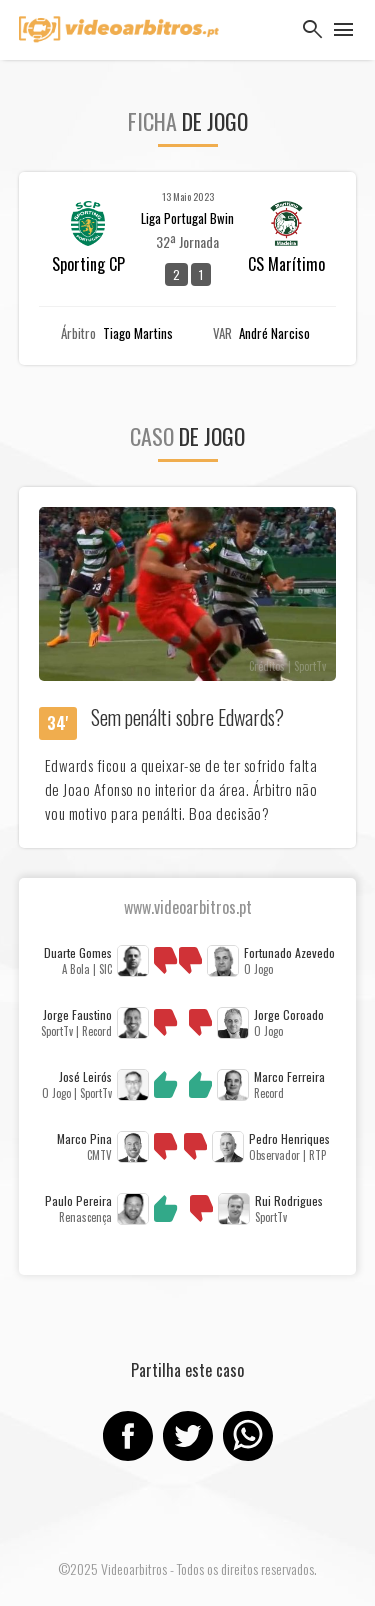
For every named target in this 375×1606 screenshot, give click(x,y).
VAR (222, 333)
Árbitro (78, 333)
